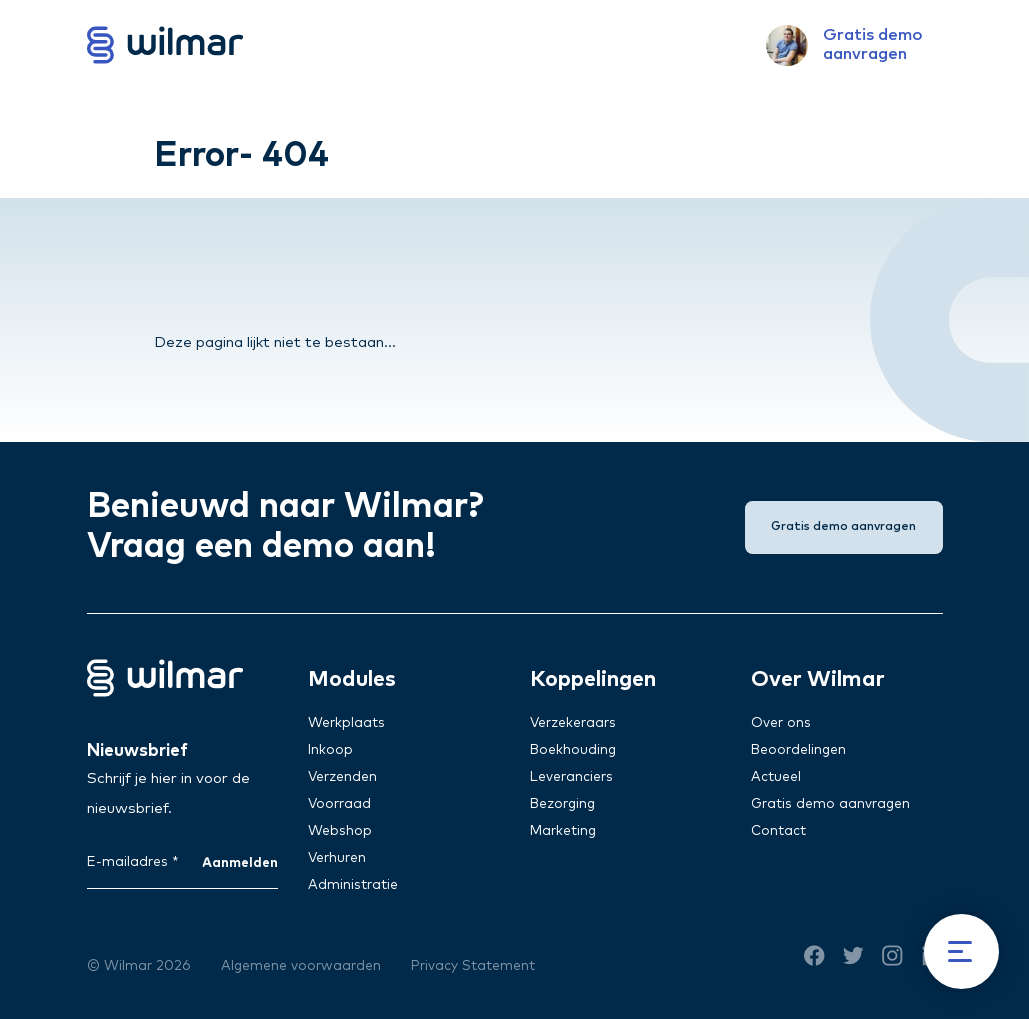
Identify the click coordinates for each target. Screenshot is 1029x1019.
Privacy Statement (473, 966)
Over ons (781, 723)
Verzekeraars (573, 723)
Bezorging (562, 804)
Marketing (563, 831)
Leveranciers (571, 777)
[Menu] (961, 951)
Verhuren (337, 858)
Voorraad (339, 804)
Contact (778, 831)
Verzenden (342, 777)
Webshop (340, 831)
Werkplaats (346, 723)
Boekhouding (573, 750)
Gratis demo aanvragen (830, 804)
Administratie (353, 885)
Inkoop (330, 750)
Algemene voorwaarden (301, 966)
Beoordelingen (798, 750)
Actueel (776, 777)
